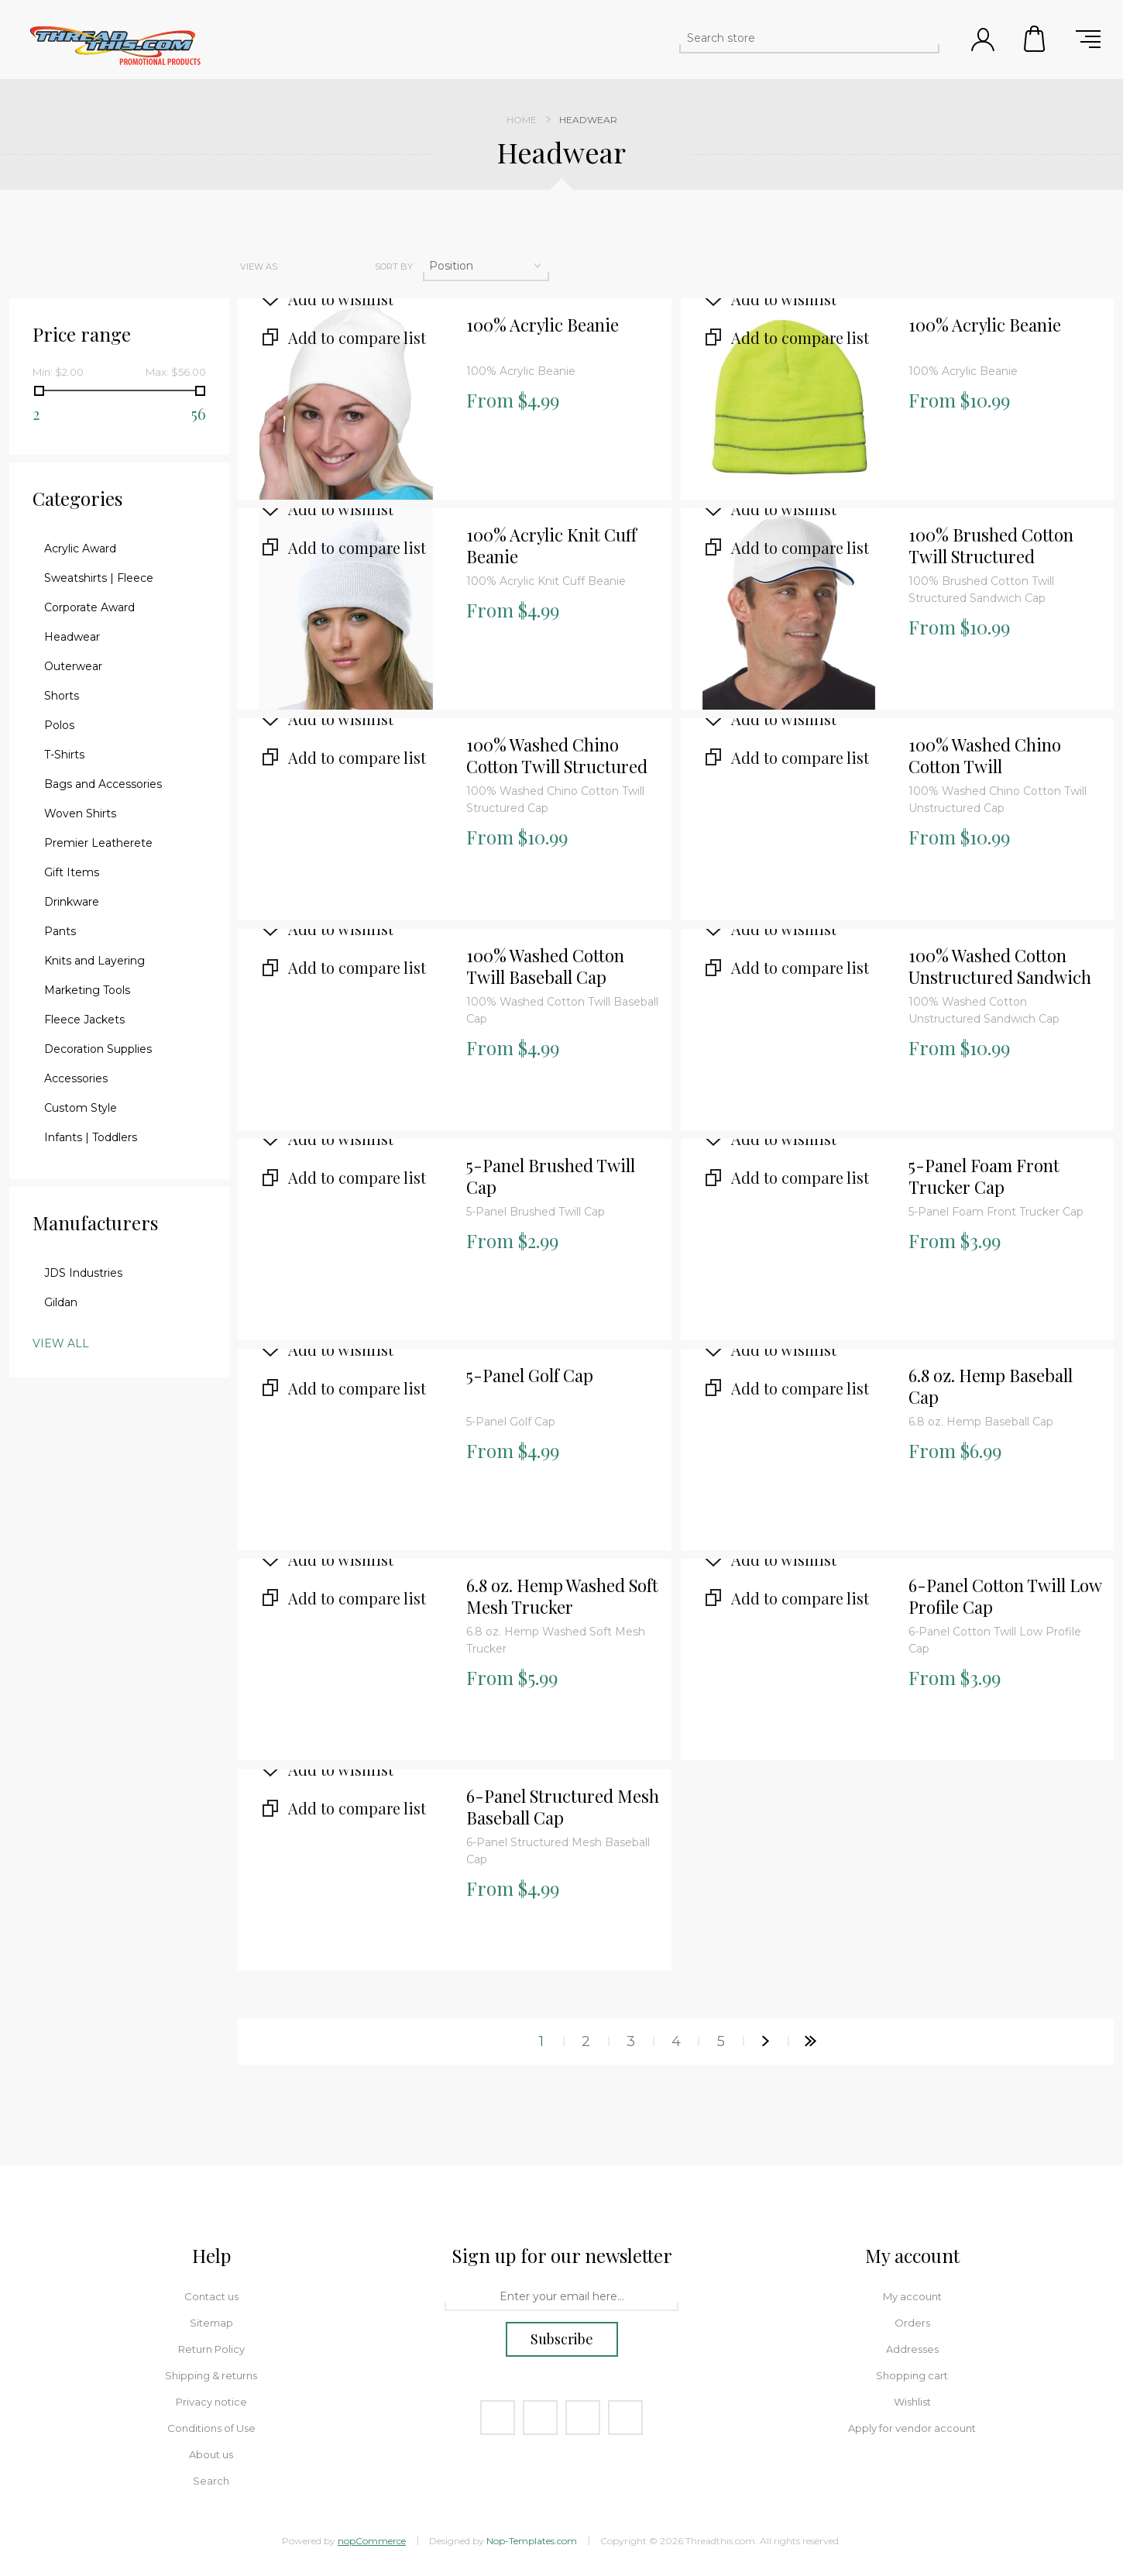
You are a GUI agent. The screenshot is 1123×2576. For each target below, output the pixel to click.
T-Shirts (64, 755)
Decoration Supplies (98, 1049)
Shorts (61, 696)
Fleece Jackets (84, 1020)
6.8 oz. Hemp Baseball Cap (990, 1386)
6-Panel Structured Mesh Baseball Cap (562, 1807)
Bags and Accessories (103, 784)
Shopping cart (1035, 39)
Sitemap (211, 2322)
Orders (912, 2322)
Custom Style (80, 1108)
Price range (82, 334)
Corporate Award (89, 607)
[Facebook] (497, 2417)
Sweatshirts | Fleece (98, 578)
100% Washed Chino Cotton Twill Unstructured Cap (984, 756)
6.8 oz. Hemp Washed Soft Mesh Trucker (562, 1596)
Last (811, 2041)
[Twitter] (540, 2417)
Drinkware (71, 902)
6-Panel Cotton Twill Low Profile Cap (1004, 1596)
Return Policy (211, 2349)
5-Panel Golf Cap (529, 1375)
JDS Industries (83, 1273)
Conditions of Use (211, 2428)
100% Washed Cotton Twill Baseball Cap (545, 966)
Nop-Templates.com (531, 2541)
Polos (59, 725)
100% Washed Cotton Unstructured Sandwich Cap (999, 966)
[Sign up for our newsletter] (561, 2297)
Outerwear (73, 666)
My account (912, 2296)
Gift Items (71, 872)
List (331, 266)
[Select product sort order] (486, 266)
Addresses (912, 2349)
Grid (298, 266)
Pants (60, 931)
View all (61, 1343)
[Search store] (795, 38)
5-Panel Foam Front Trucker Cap (983, 1176)
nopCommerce (372, 2541)
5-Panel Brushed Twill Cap (550, 1176)
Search (211, 2481)
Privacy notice (211, 2401)
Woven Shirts (80, 813)
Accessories (76, 1078)
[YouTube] (582, 2417)
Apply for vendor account (912, 2428)
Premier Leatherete (98, 843)
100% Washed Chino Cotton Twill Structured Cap (556, 756)
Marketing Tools (87, 990)
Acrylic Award (80, 548)
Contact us (211, 2296)
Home (522, 120)
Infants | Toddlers (90, 1137)
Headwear (72, 637)
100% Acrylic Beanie (542, 325)
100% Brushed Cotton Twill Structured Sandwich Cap (990, 546)
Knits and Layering (94, 961)
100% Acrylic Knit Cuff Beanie (551, 546)
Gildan (60, 1302)
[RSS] (625, 2417)
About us (211, 2454)
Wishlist (912, 2401)
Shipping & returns (211, 2375)
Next (766, 2041)
